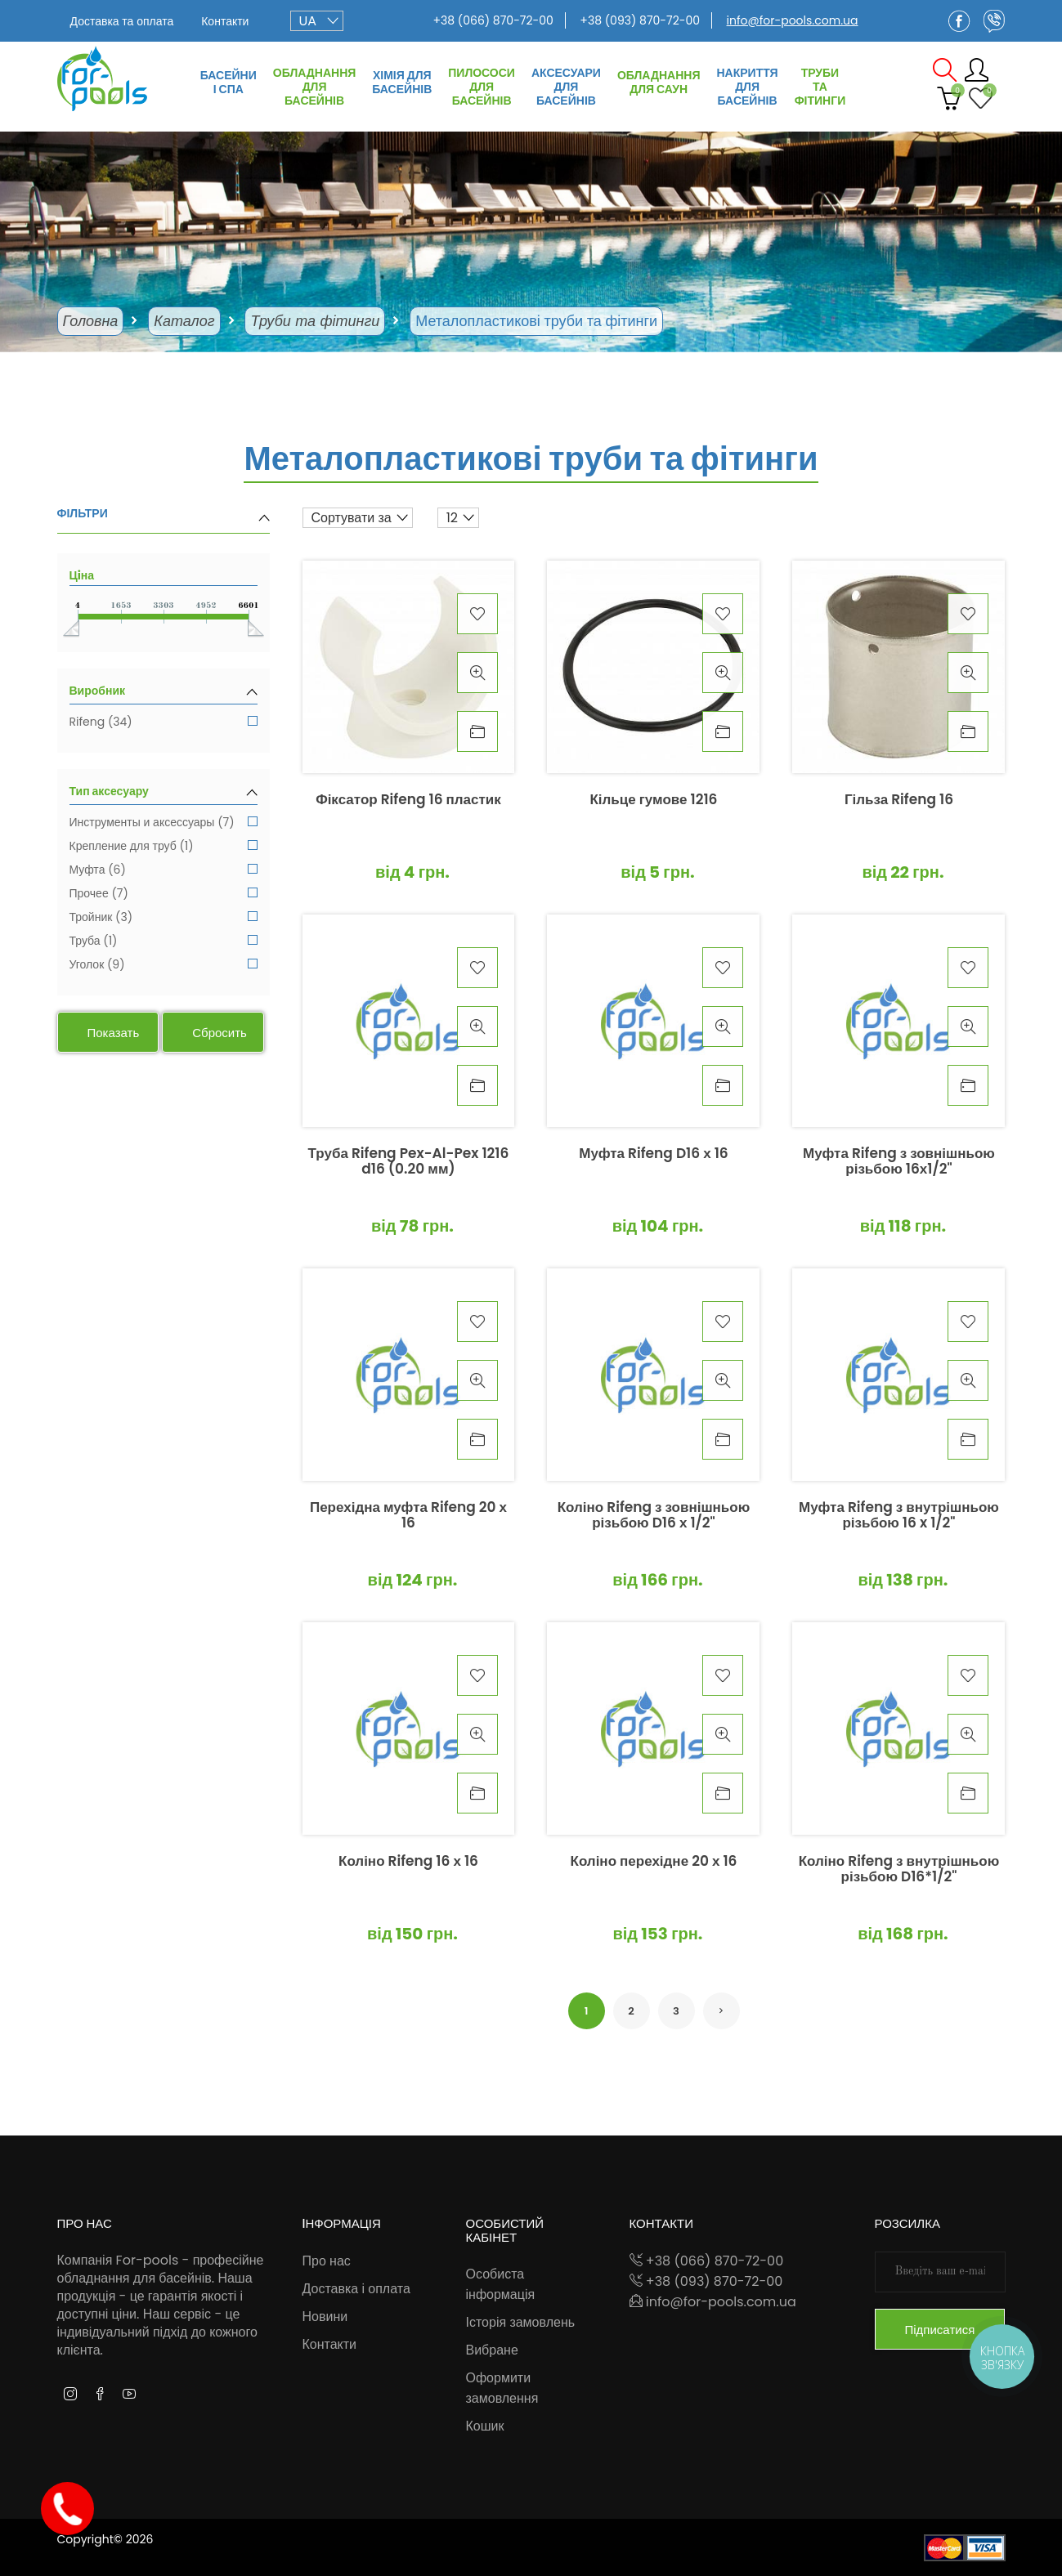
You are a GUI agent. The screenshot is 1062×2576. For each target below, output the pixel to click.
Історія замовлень (521, 2322)
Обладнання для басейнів (314, 87)
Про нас (326, 2261)
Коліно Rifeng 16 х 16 (408, 1862)
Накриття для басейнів (746, 87)
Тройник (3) (163, 918)
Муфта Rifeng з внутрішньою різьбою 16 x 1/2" (899, 1516)
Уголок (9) (163, 966)
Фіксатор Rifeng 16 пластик (408, 800)
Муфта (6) (163, 871)
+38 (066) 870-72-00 (492, 20)
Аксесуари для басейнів (566, 87)
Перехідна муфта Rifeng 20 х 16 (408, 1516)
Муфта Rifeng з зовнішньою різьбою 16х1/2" (899, 1162)
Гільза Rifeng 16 (899, 800)
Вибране (492, 2350)
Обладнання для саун (659, 82)
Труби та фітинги (820, 87)
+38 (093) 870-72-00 (640, 20)
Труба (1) (163, 942)
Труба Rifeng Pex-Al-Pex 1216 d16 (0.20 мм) (408, 1162)
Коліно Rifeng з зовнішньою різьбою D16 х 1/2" (654, 1516)
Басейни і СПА (228, 82)
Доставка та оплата (122, 21)
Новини (325, 2316)
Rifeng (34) (163, 723)
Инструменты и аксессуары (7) (163, 823)
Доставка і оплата (356, 2288)
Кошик (485, 2426)
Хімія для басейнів (402, 82)
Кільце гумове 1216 (653, 800)
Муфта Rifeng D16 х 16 (653, 1154)
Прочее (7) (163, 894)
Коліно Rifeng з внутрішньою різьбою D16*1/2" (899, 1870)
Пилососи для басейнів (481, 87)
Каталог (184, 321)
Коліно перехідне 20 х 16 (654, 1862)
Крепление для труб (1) (163, 847)
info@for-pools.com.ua (792, 20)
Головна (91, 321)
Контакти (225, 21)
